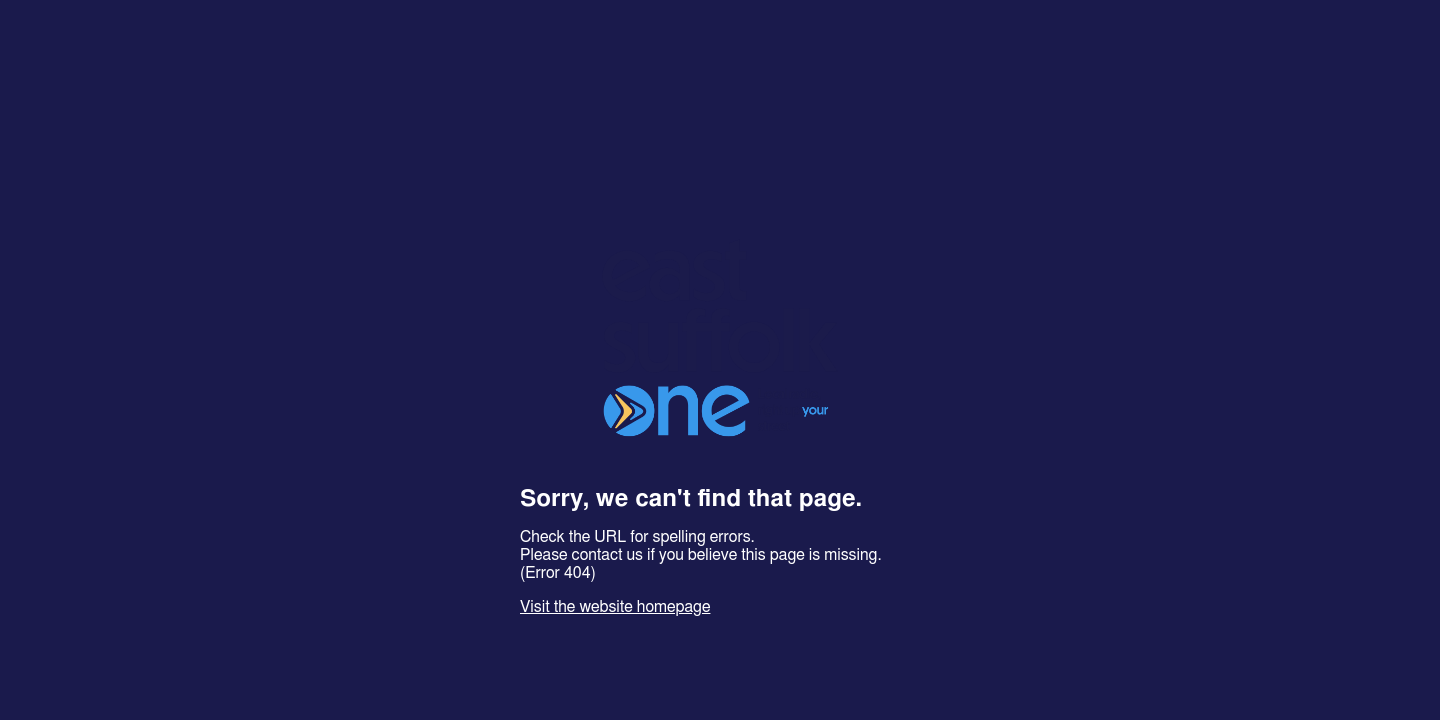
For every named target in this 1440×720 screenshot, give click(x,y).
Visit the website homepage (615, 607)
